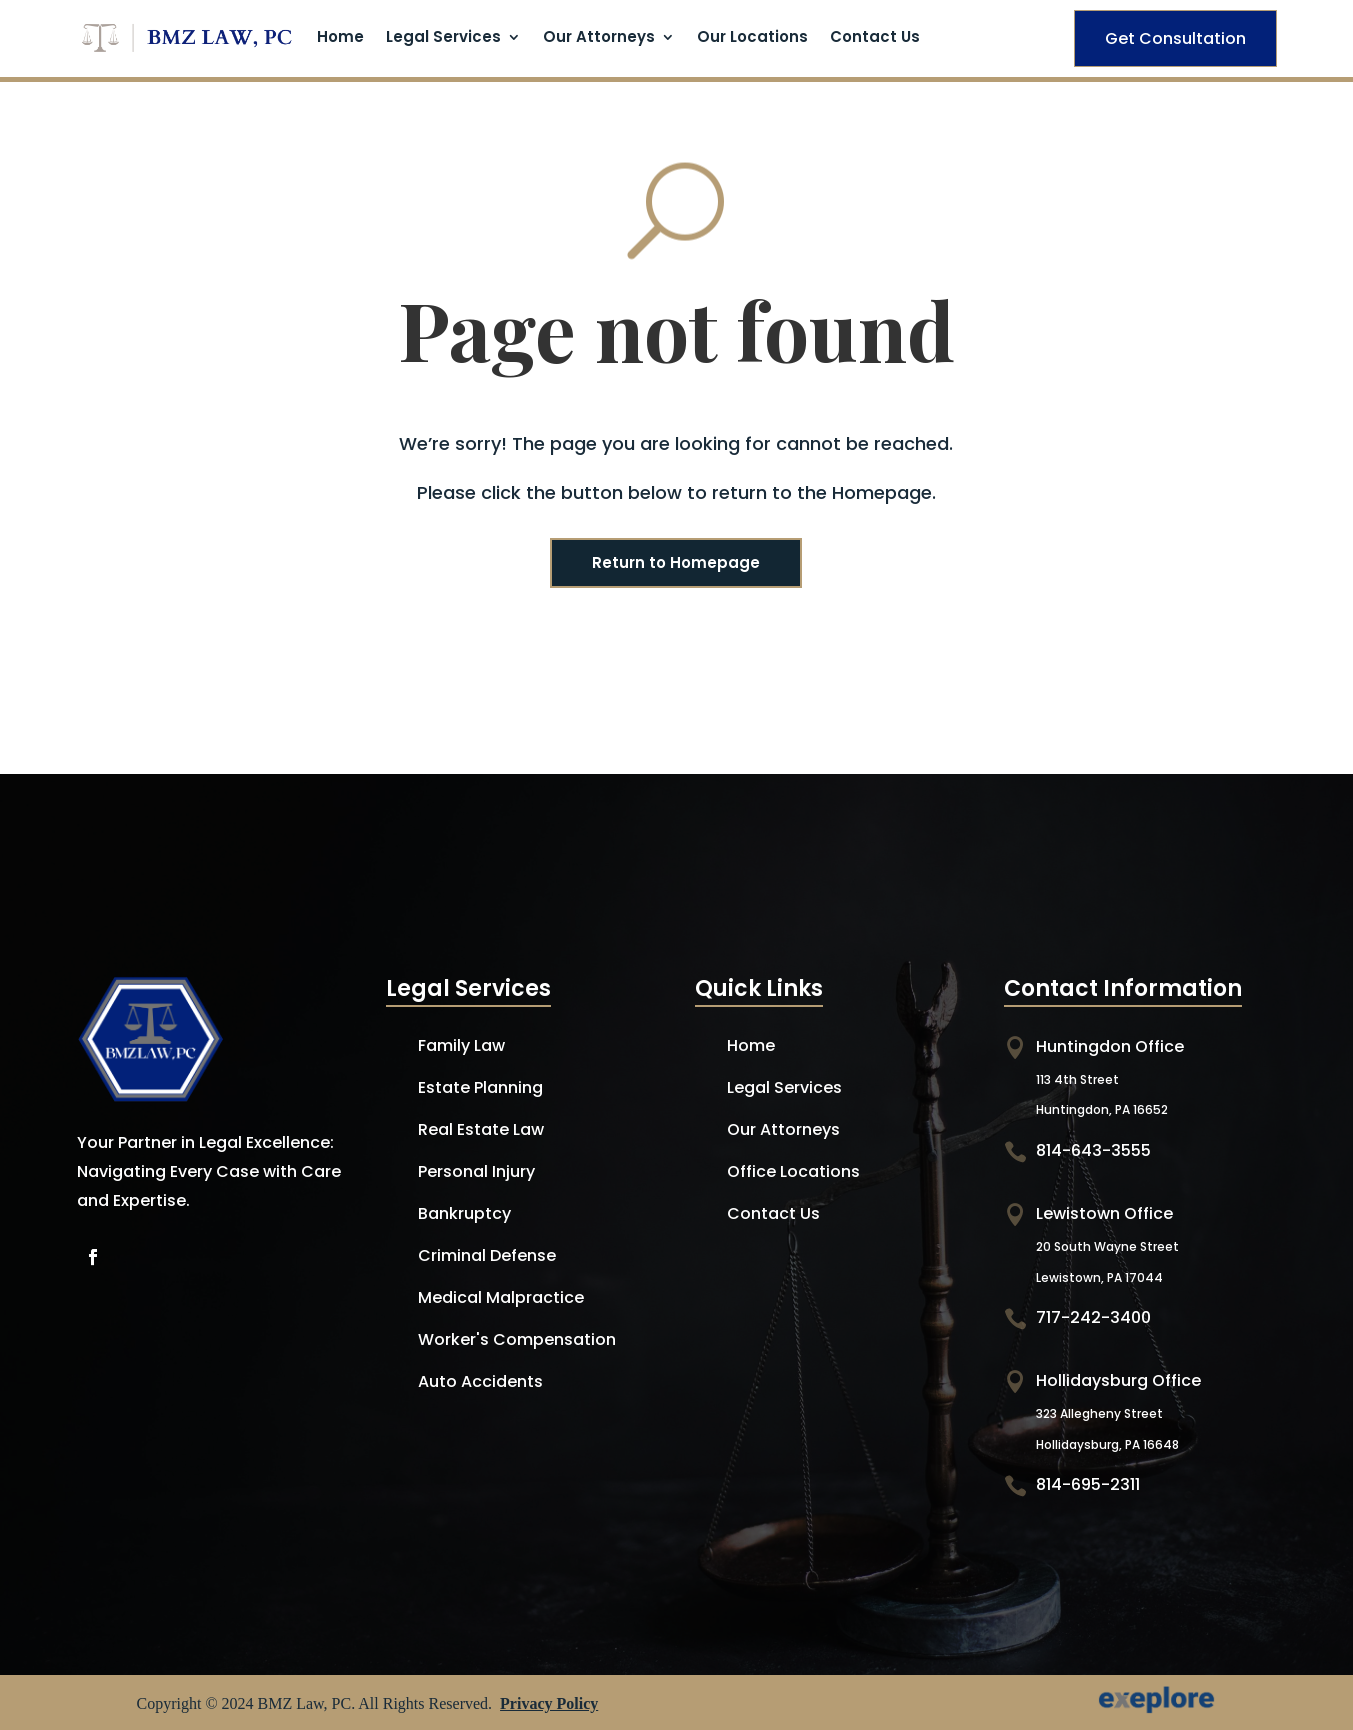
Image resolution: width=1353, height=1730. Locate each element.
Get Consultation (1175, 38)
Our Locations (752, 38)
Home (340, 38)
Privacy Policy (549, 1703)
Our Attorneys (599, 38)
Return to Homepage (676, 562)
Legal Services (443, 38)
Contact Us (875, 38)
